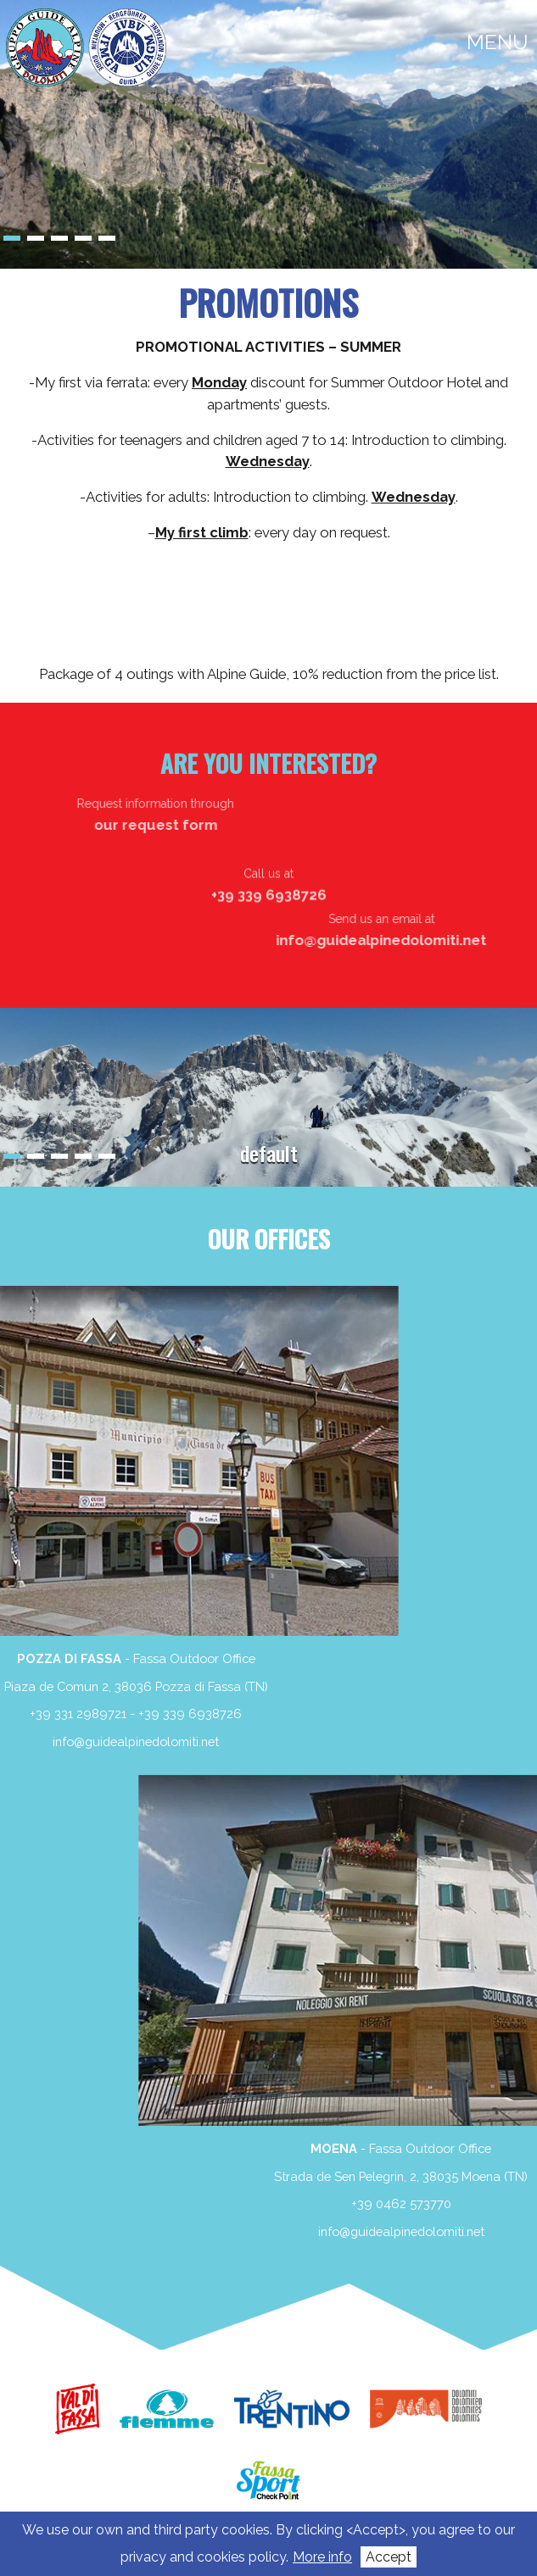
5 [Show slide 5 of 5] (106, 238)
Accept (388, 2557)
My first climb (202, 532)
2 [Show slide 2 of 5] (35, 238)
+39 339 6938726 (67, 1713)
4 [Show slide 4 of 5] (83, 238)
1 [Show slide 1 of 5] (11, 238)
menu (498, 42)
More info (322, 2557)
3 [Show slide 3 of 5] (59, 238)
